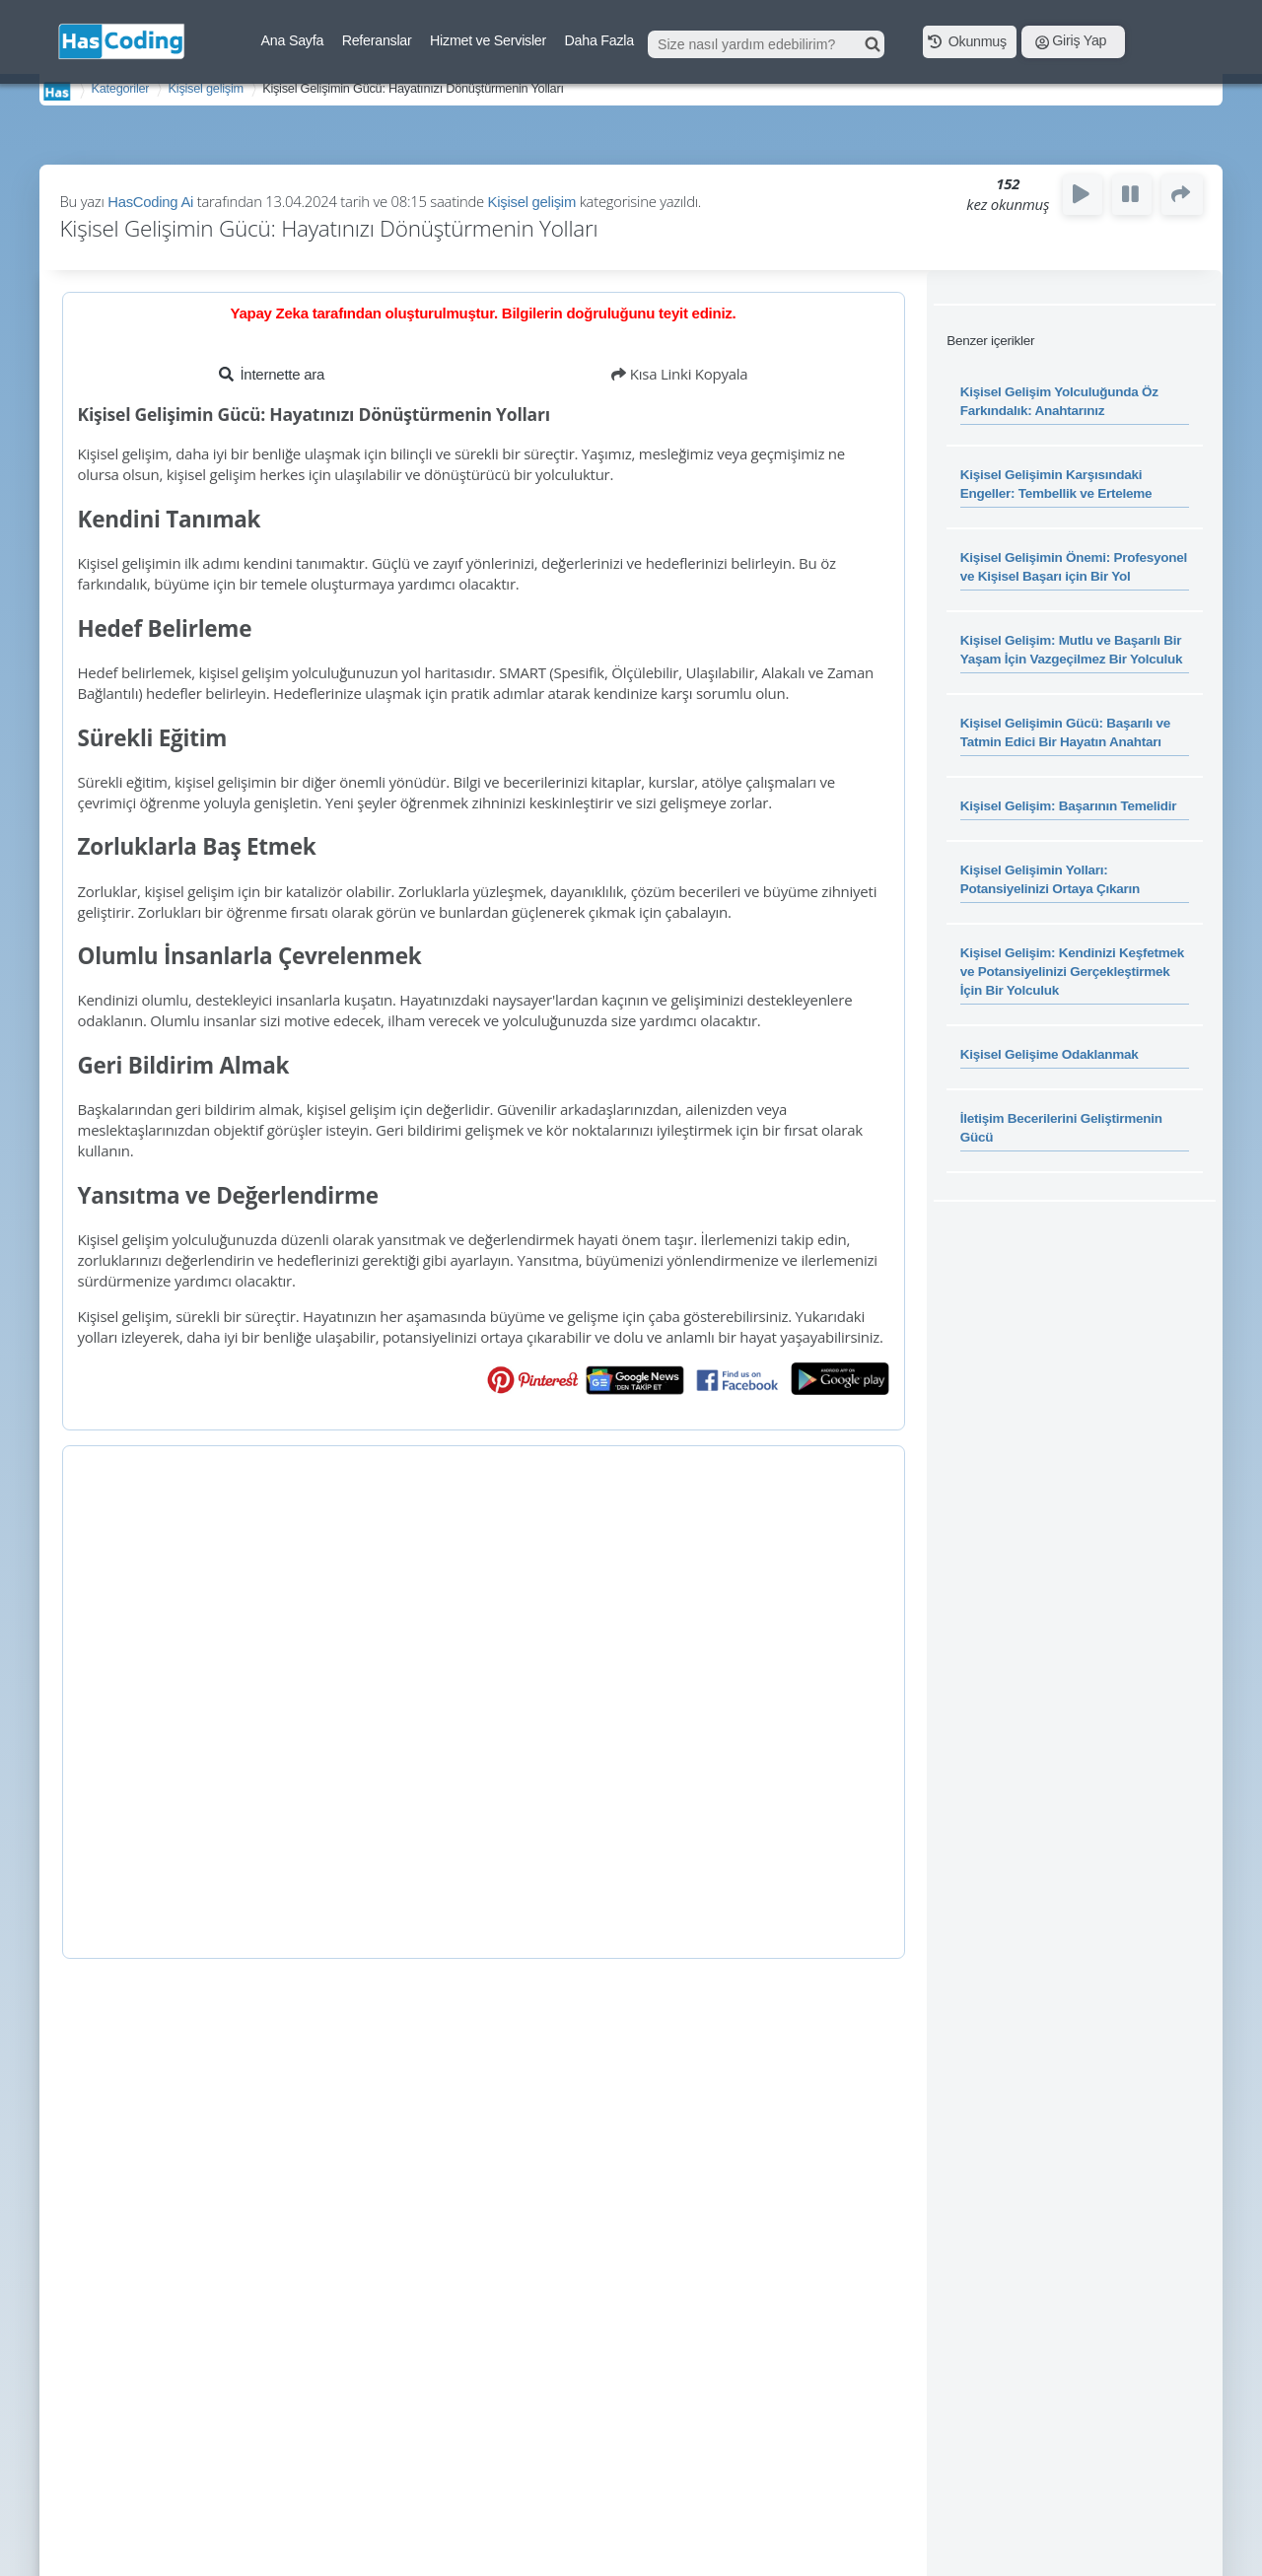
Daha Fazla (599, 40)
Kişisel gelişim (206, 88)
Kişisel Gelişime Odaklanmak (1049, 1054)
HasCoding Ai (150, 202)
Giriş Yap (1070, 40)
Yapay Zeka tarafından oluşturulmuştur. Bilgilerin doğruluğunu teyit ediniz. (483, 313)
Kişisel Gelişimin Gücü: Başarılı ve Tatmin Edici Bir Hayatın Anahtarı (1065, 732)
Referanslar (377, 40)
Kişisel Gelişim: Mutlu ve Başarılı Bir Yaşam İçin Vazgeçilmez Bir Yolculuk (1071, 649)
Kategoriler (120, 88)
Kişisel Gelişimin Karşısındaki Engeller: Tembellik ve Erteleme (1056, 484)
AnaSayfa (57, 91)
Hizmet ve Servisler (488, 40)
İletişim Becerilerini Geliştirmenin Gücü (1061, 1128)
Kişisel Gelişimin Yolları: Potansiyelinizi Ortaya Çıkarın (1050, 879)
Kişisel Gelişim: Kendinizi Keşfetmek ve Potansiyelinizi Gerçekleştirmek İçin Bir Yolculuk (1072, 971)
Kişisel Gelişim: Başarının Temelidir (1068, 806)
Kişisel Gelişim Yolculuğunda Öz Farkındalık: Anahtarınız (1059, 401)
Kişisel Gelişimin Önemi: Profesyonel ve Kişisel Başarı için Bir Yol (1073, 567)
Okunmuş (967, 40)
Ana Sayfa (292, 40)
